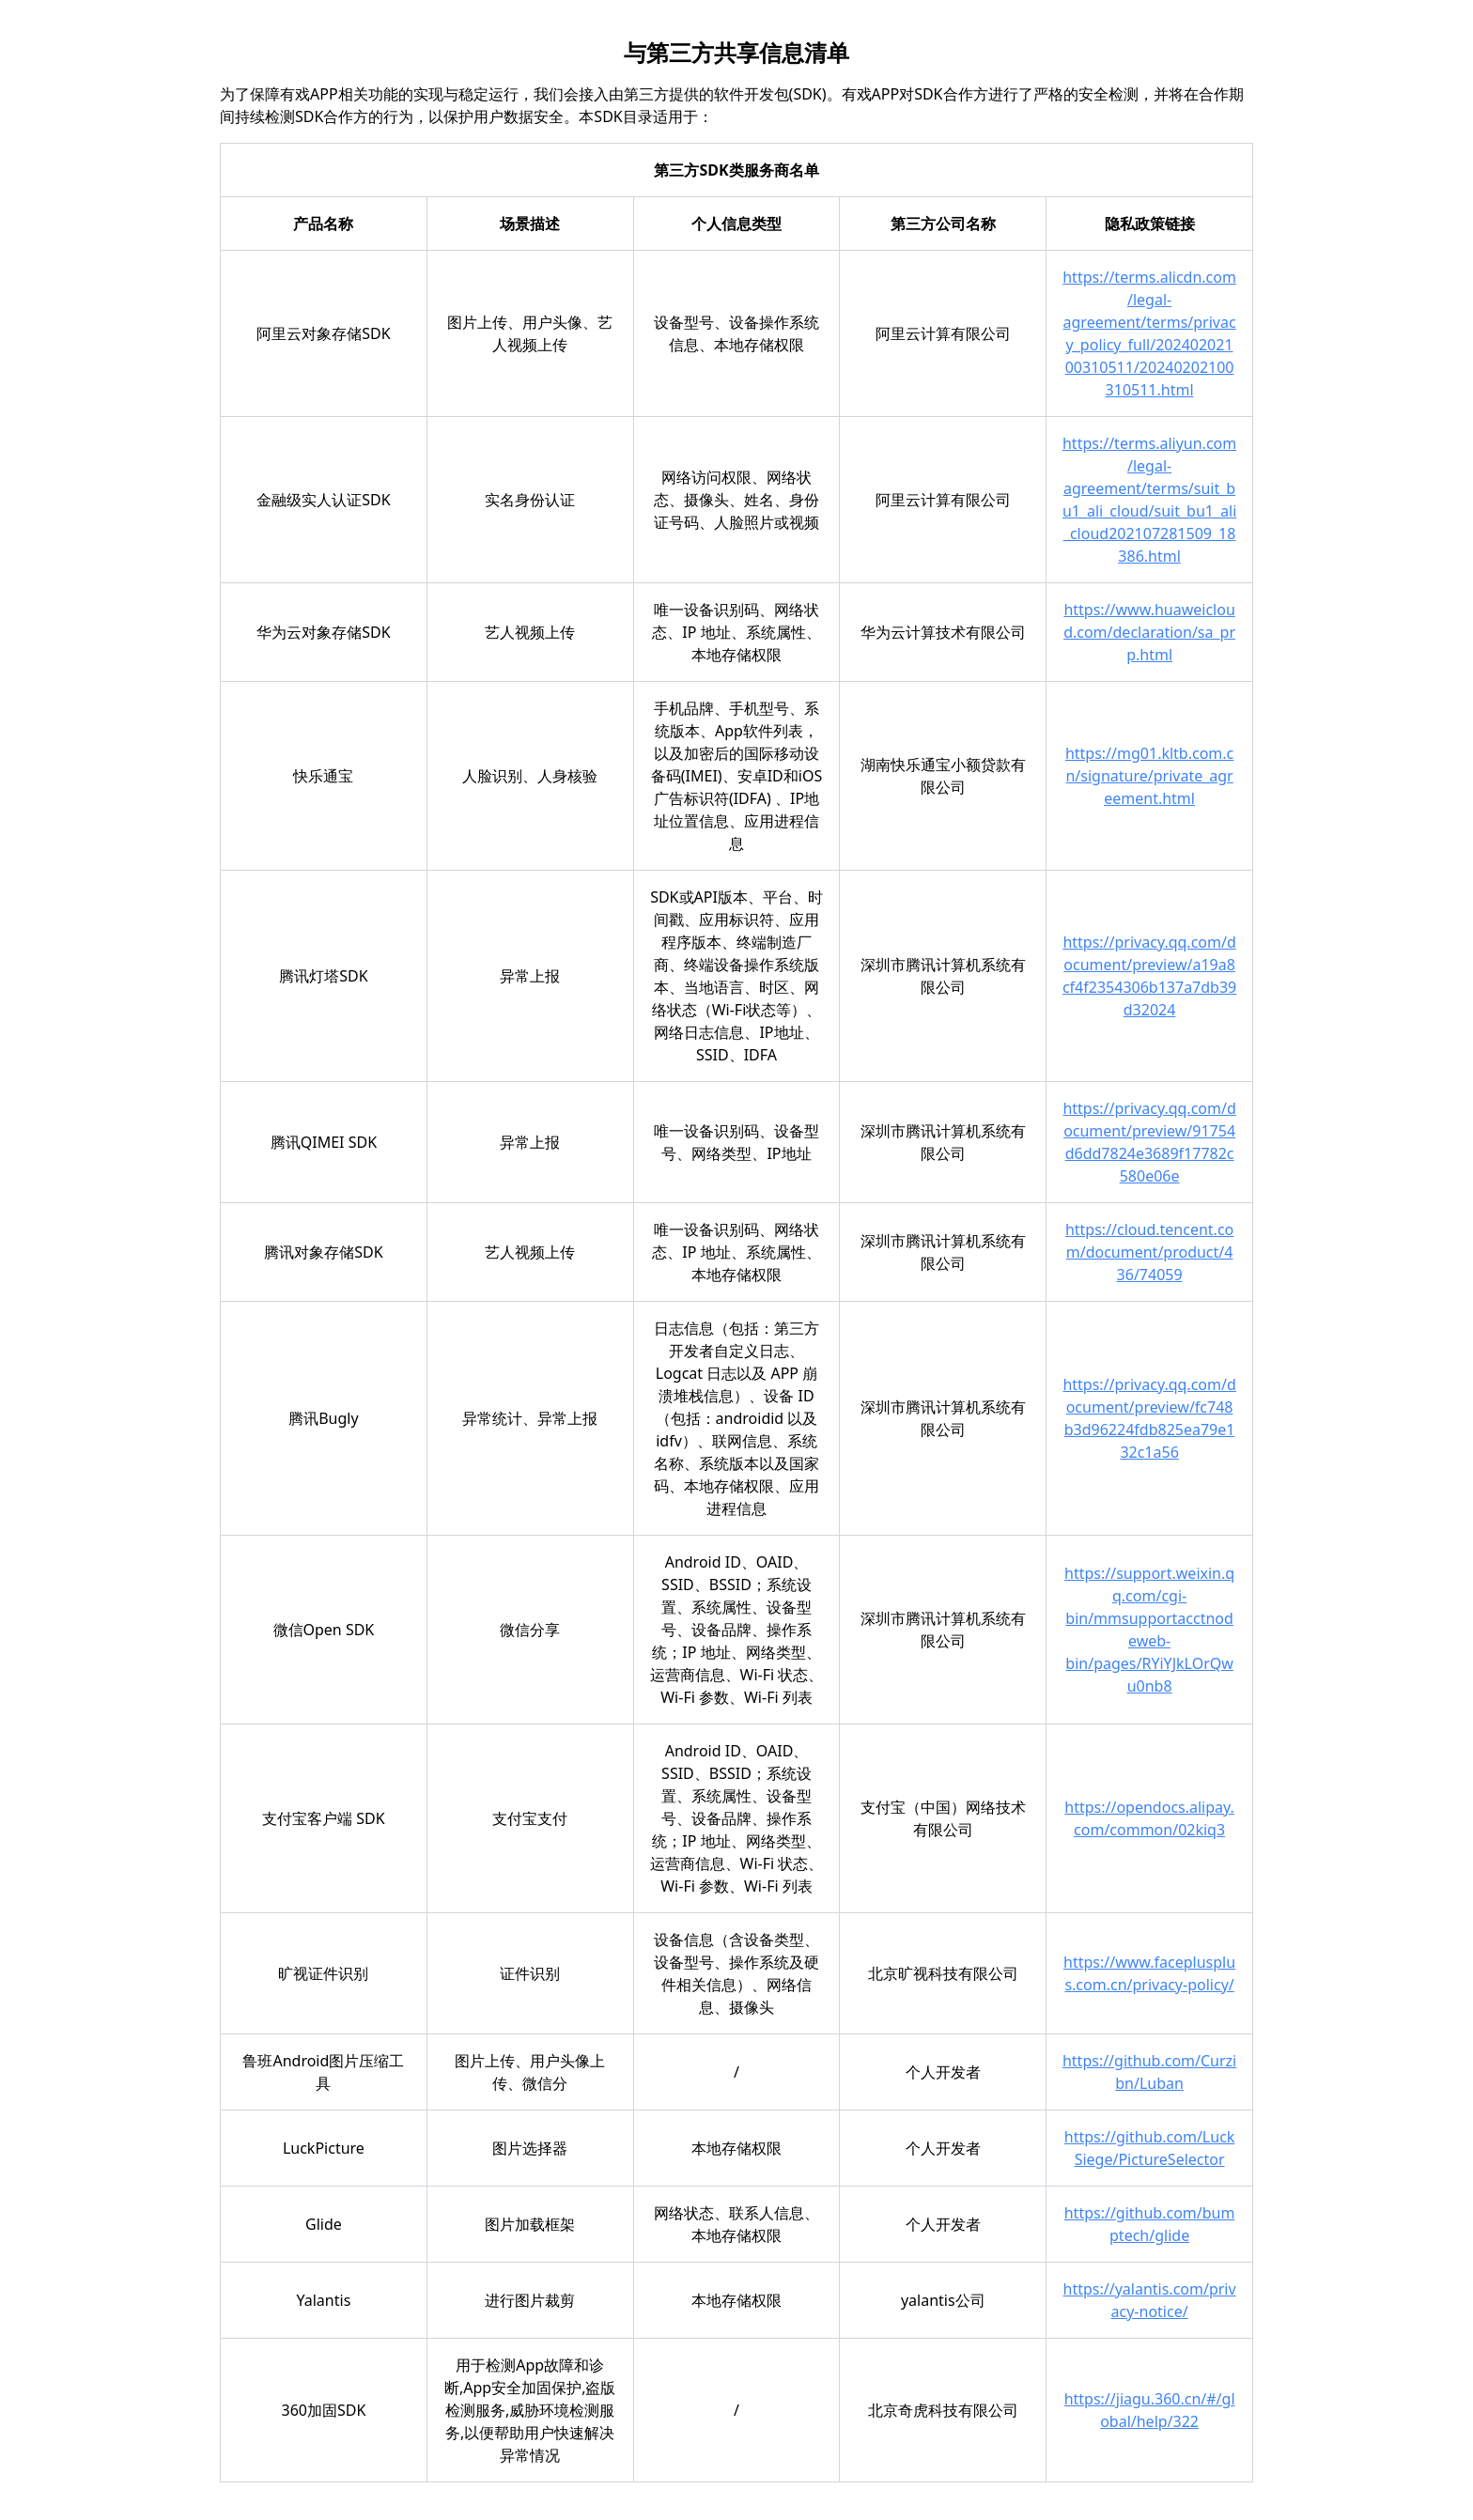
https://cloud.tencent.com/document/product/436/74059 (1149, 1252)
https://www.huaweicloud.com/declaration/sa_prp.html (1149, 632)
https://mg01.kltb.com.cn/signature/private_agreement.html (1149, 776)
